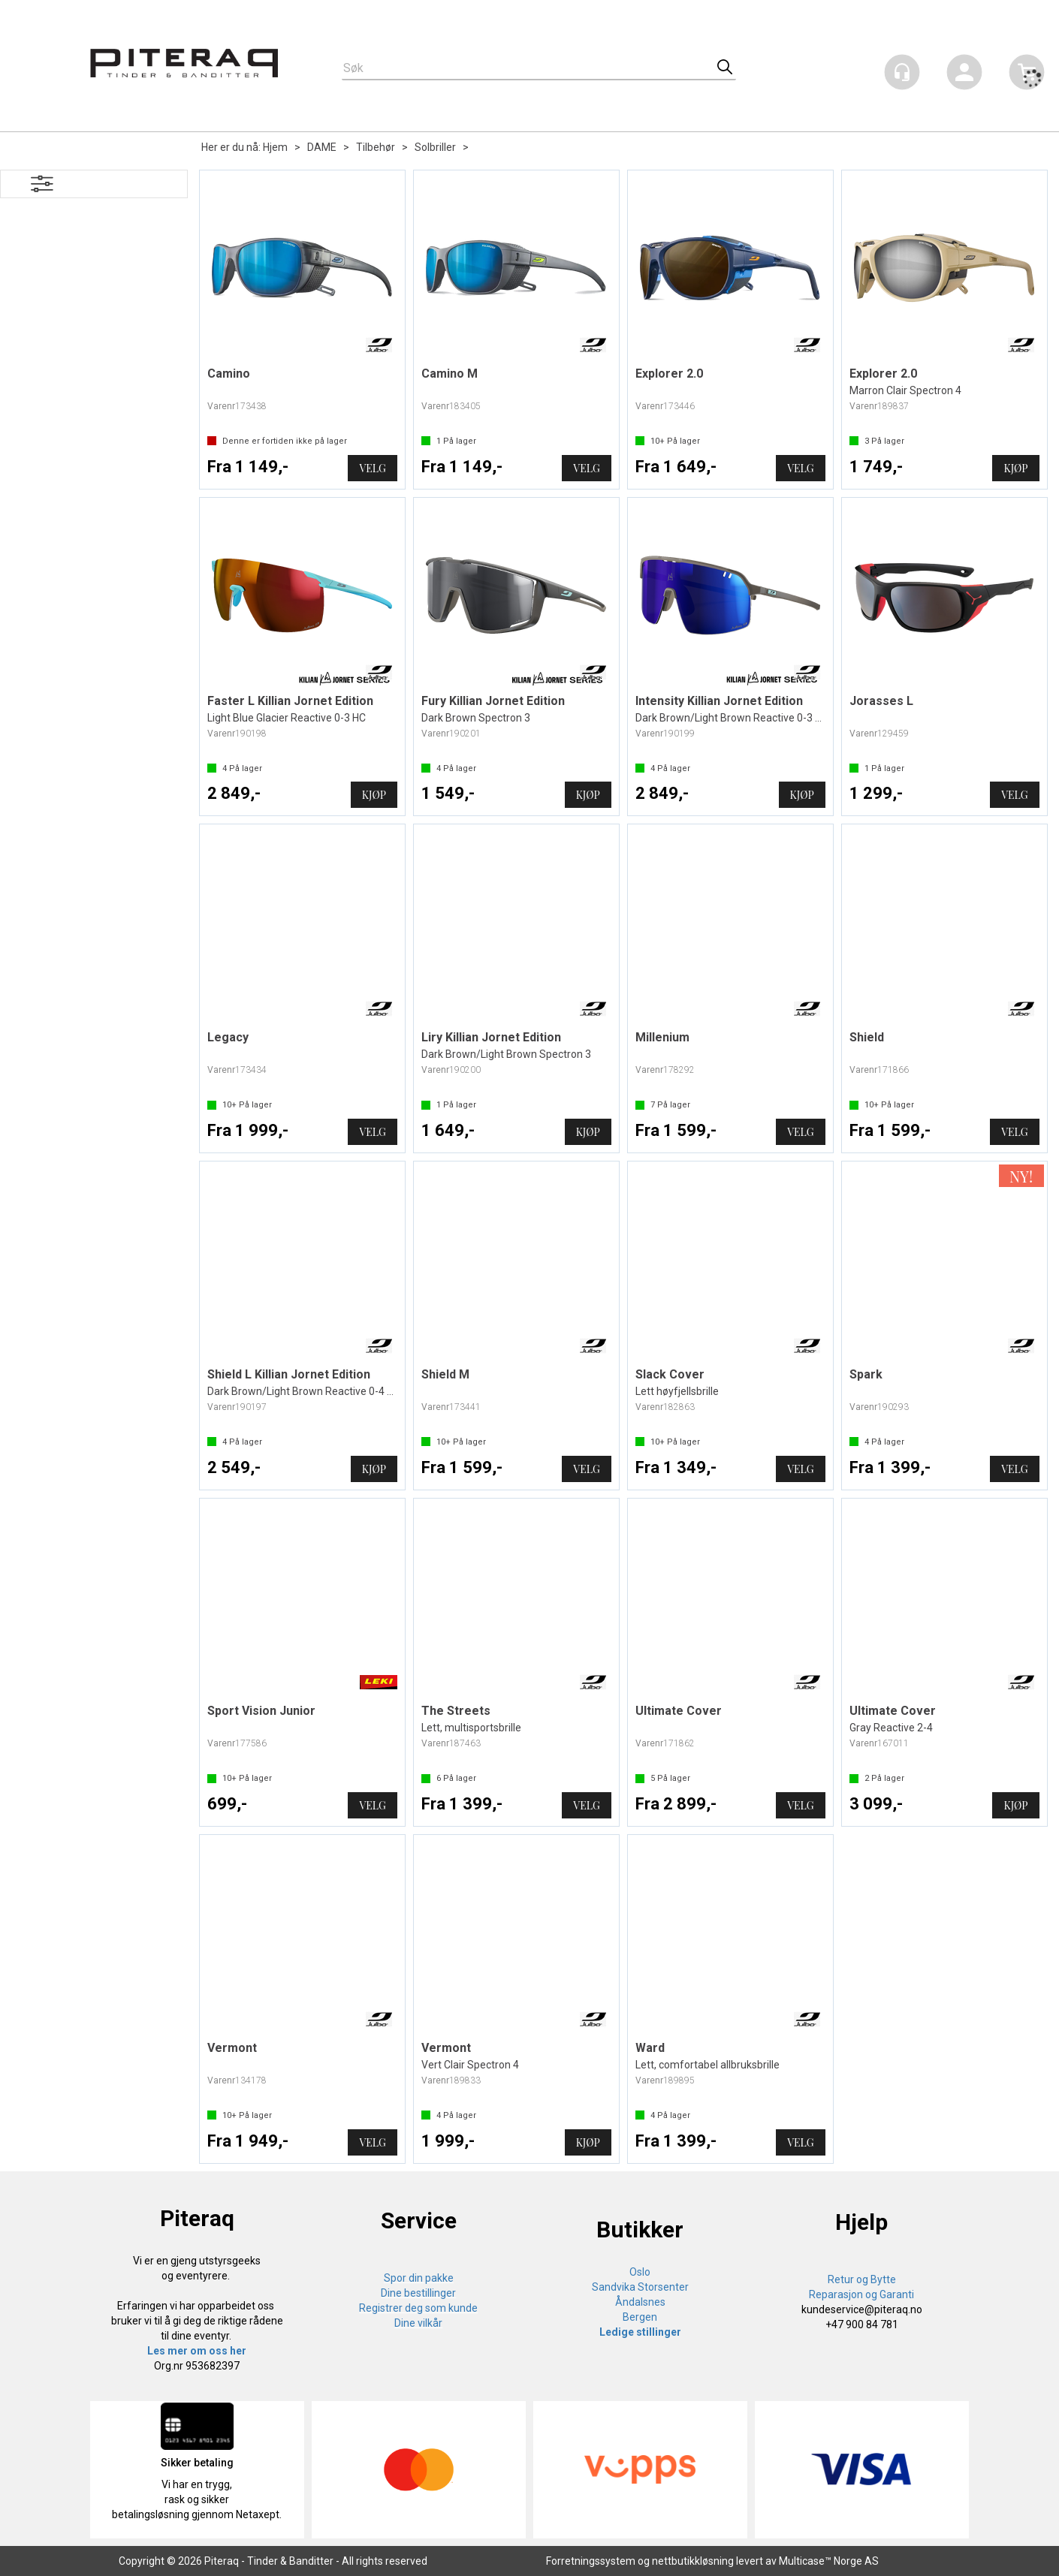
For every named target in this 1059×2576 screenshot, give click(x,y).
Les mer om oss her (196, 2351)
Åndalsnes (640, 2302)
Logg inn (964, 74)
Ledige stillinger (640, 2332)
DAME (321, 147)
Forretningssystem (590, 2561)
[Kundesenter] (902, 72)
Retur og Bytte (862, 2279)
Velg (372, 468)
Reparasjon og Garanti (861, 2294)
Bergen (640, 2317)
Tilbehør (375, 147)
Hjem (275, 147)
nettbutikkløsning (693, 2561)
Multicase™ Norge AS (829, 2561)
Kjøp (1015, 468)
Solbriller (435, 147)
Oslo (639, 2272)
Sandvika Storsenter (640, 2287)
